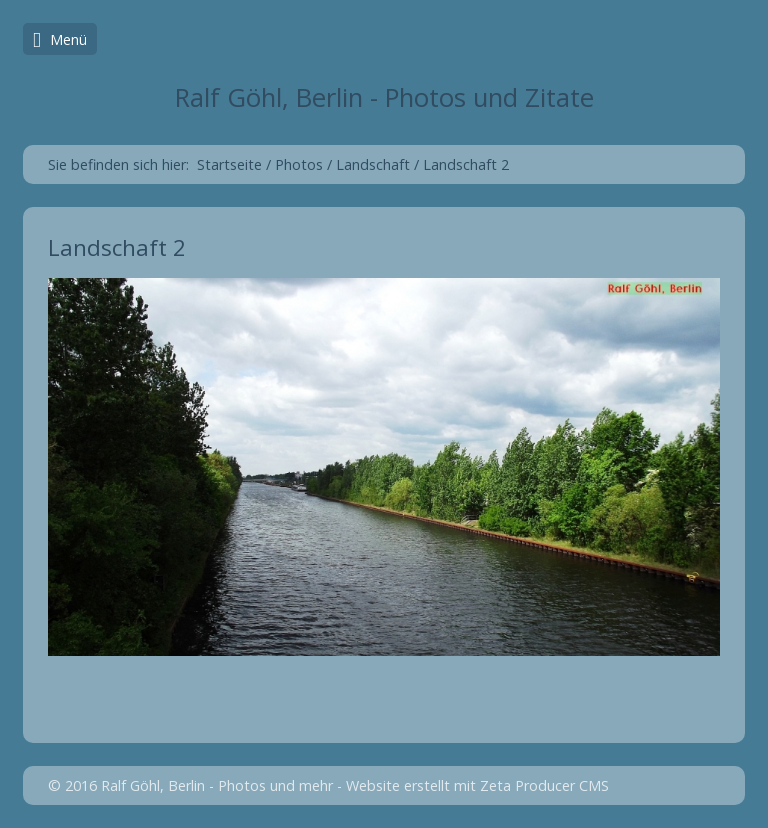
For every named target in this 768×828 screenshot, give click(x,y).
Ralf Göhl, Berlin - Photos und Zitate (384, 97)
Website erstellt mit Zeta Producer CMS (477, 785)
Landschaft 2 (466, 164)
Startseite (229, 164)
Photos (299, 164)
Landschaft (373, 164)
